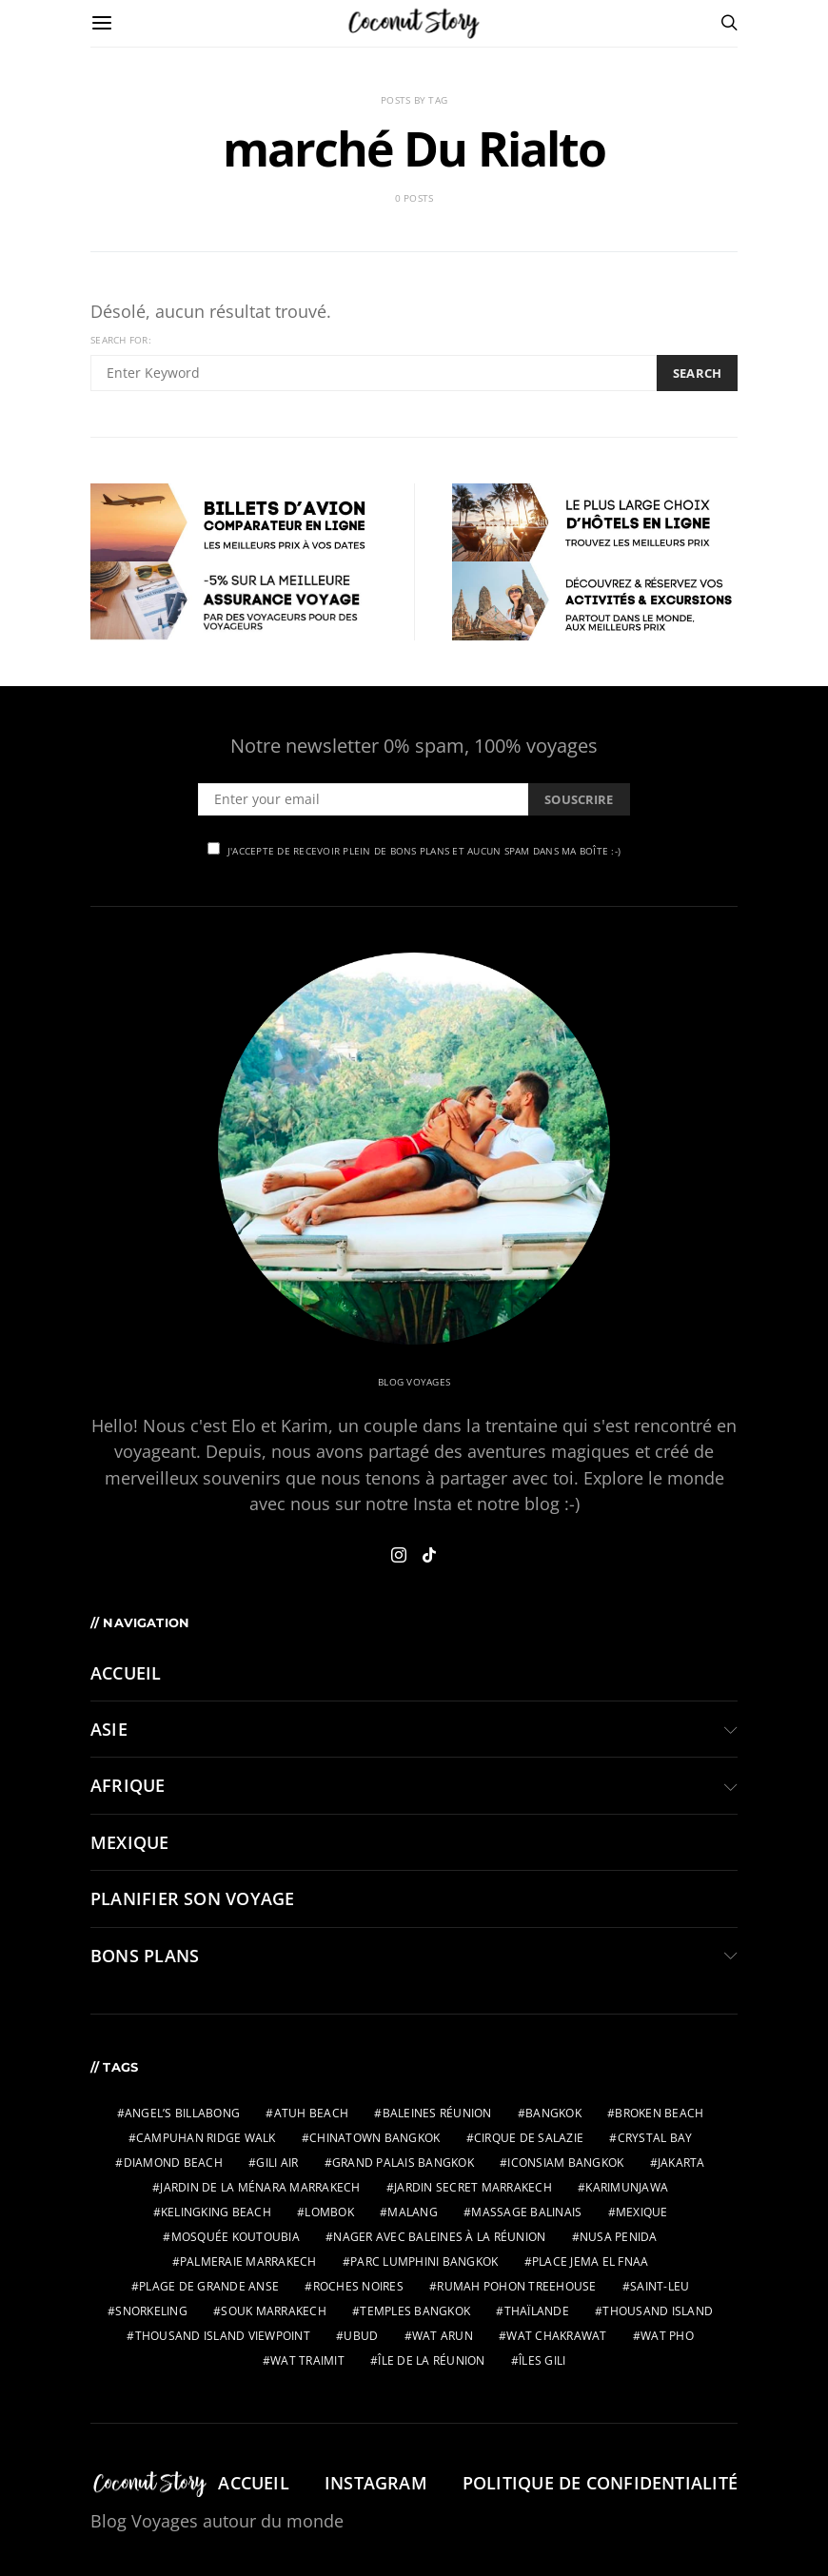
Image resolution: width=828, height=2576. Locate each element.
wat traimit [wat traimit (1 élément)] (307, 2360)
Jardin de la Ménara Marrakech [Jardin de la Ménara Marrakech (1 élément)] (260, 2187)
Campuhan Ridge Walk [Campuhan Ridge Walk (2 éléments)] (206, 2138)
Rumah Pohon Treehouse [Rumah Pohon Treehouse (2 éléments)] (516, 2286)
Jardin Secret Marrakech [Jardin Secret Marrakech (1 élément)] (473, 2187)
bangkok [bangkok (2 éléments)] (553, 2113)
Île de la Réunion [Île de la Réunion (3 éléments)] (431, 2360)
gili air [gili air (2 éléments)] (277, 2162)
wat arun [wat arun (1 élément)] (442, 2336)
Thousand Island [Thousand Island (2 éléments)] (657, 2311)
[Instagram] (398, 1555)
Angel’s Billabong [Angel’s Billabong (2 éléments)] (182, 2113)
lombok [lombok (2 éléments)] (329, 2212)
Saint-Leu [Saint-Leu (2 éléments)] (659, 2286)
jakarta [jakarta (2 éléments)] (681, 2162)
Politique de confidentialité (600, 2482)
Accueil (126, 1673)
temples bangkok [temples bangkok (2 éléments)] (415, 2311)
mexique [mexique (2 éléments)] (642, 2212)
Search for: (120, 339)
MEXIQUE (129, 1842)
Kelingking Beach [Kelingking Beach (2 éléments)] (216, 2212)
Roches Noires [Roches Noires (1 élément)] (358, 2286)
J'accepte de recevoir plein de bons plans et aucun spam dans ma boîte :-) (414, 849)
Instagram (376, 2482)
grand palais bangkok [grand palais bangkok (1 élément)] (403, 2162)
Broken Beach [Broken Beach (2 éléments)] (659, 2113)
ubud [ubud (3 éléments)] (361, 2336)
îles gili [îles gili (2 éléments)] (542, 2360)
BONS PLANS (144, 1955)
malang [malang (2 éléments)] (412, 2212)
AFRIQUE (128, 1785)
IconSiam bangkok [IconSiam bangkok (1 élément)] (565, 2162)
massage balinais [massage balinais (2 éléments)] (526, 2212)
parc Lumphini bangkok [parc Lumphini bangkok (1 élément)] (424, 2261)
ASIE (109, 1729)
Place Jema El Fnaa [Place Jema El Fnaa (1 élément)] (590, 2261)
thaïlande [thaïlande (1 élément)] (536, 2311)
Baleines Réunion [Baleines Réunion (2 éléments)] (437, 2113)
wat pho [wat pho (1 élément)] (667, 2336)
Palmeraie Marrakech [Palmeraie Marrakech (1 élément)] (248, 2261)
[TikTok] (429, 1555)
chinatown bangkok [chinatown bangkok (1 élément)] (374, 2138)
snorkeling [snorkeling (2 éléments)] (151, 2311)
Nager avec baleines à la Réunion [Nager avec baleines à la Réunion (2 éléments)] (439, 2237)
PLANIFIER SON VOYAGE (192, 1898)
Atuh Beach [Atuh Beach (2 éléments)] (311, 2113)
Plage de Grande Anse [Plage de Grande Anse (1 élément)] (209, 2286)
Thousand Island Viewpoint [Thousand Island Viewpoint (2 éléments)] (222, 2336)
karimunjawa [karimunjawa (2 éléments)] (626, 2187)
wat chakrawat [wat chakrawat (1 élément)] (556, 2336)
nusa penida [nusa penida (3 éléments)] (619, 2237)
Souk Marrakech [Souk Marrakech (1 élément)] (273, 2311)
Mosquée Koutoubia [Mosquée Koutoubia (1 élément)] (235, 2237)
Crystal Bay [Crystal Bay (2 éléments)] (655, 2138)
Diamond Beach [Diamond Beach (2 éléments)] (173, 2162)
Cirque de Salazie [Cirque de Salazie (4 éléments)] (528, 2138)
